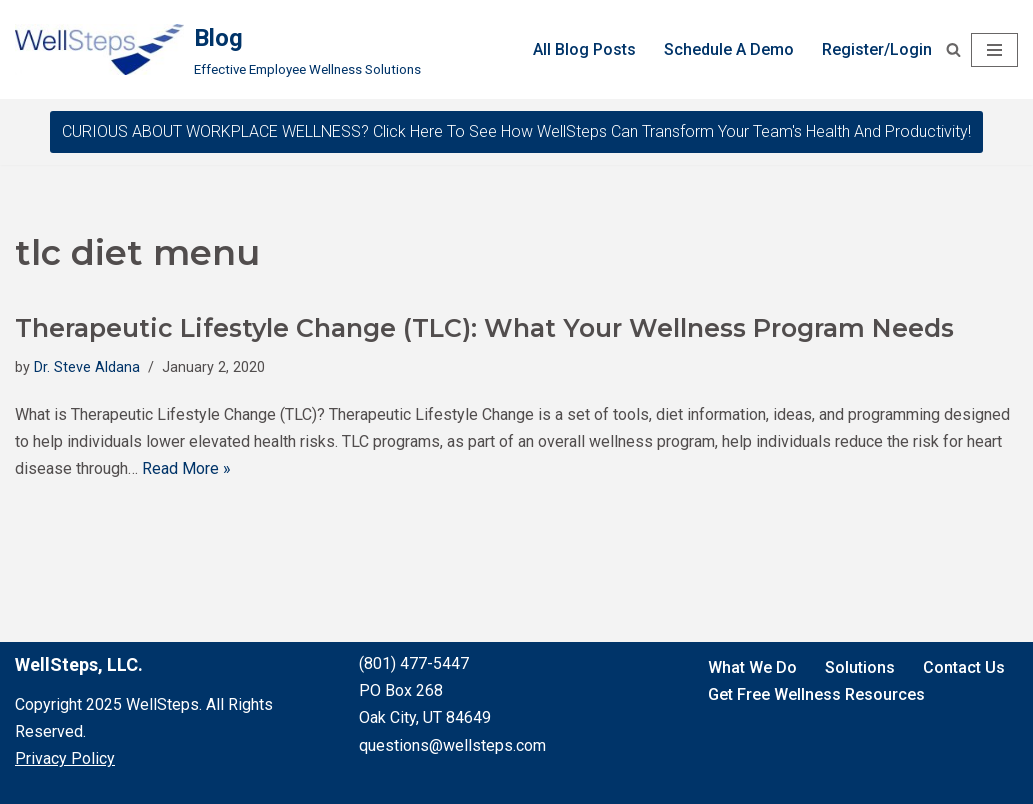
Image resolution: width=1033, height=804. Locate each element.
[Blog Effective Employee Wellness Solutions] (218, 49)
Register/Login (877, 49)
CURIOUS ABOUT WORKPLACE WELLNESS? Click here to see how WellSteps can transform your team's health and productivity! (516, 131)
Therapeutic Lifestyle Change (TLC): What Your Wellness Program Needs (484, 328)
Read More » (186, 468)
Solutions (860, 667)
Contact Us (964, 667)
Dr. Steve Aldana (87, 367)
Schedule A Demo (729, 49)
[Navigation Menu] (994, 50)
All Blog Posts (584, 49)
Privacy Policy (65, 758)
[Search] (953, 49)
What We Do (752, 667)
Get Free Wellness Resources (816, 694)
